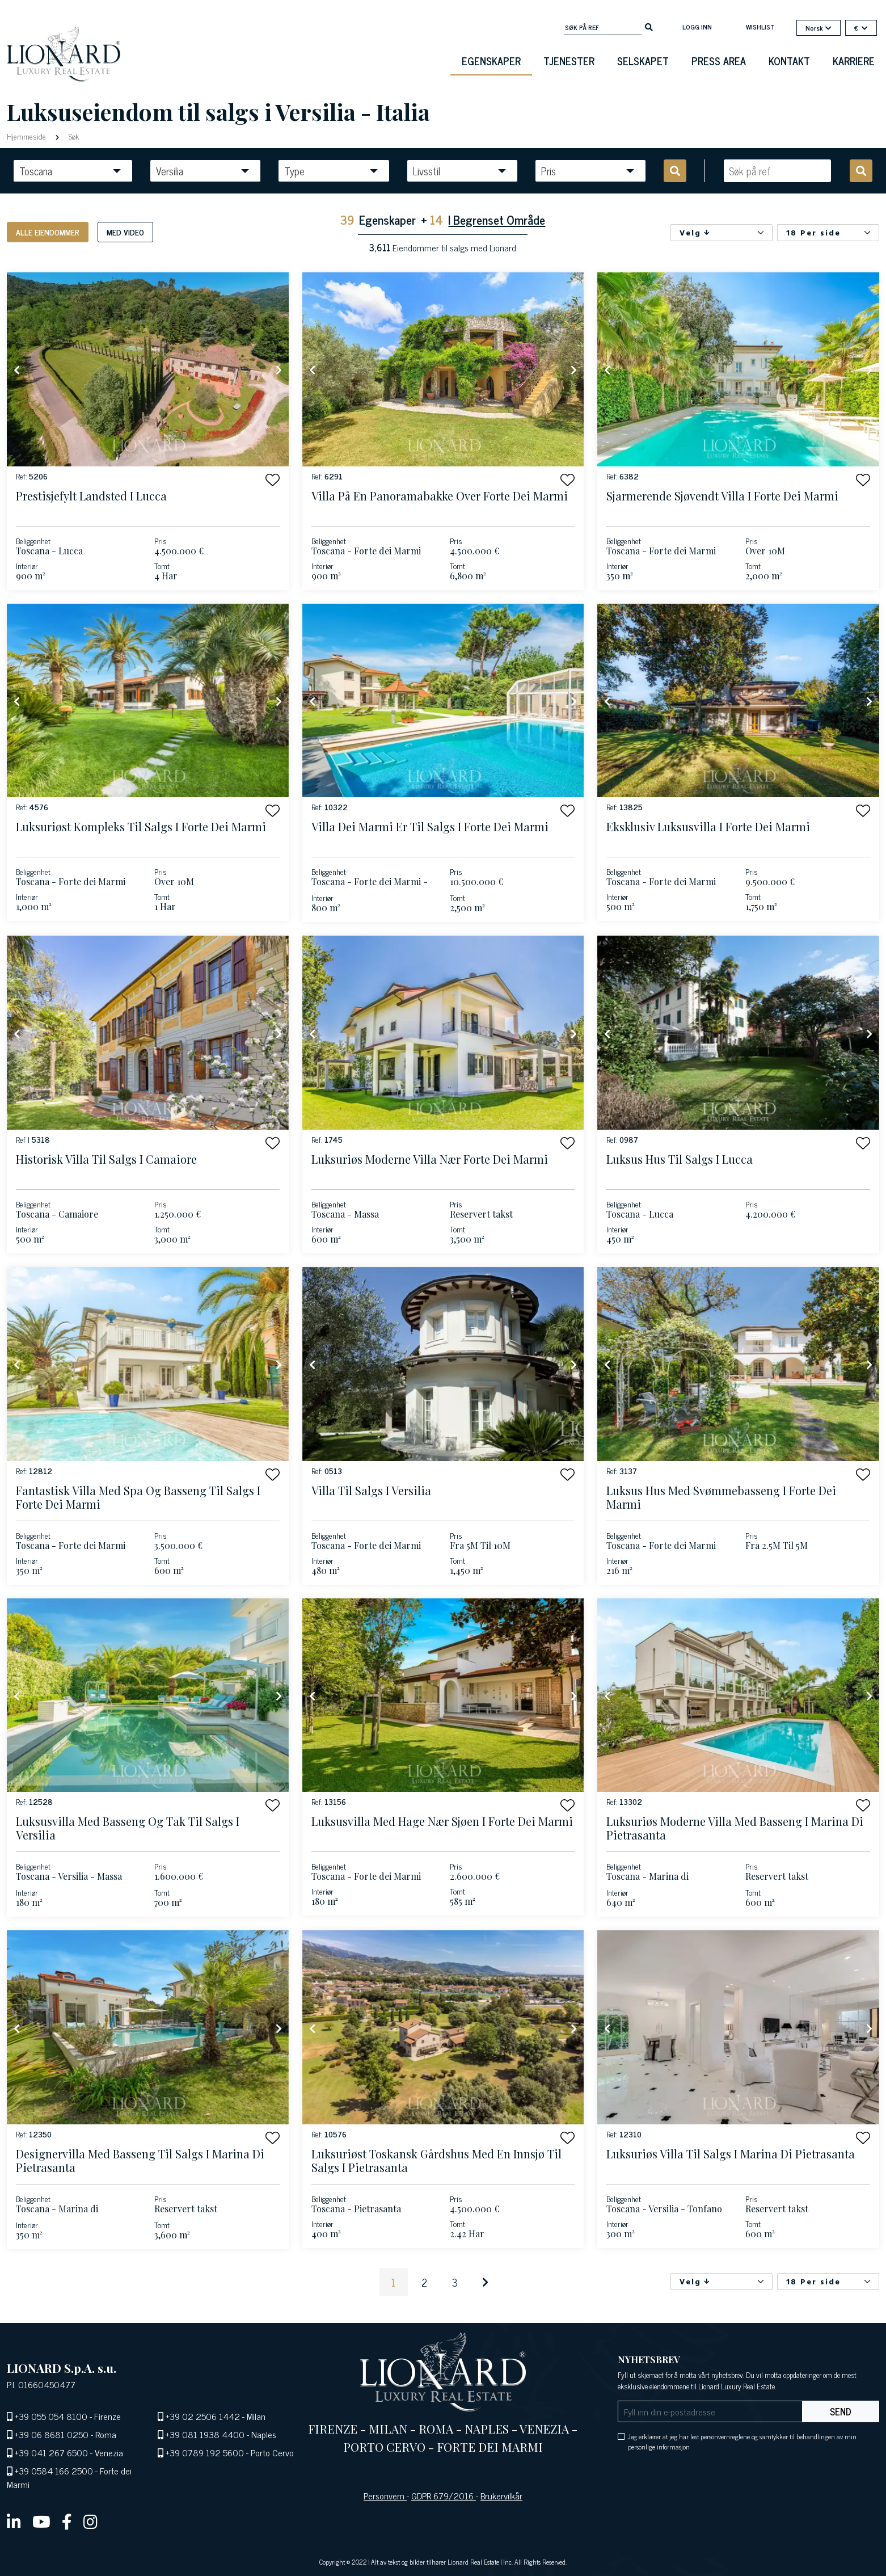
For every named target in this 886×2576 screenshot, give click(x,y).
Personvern (385, 2495)
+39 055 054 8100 (51, 2416)
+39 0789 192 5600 (204, 2452)
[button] (272, 480)
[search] (649, 26)
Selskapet (643, 60)
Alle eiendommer (47, 231)
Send (840, 2411)
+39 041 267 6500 (51, 2452)
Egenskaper (491, 60)
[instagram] (90, 2521)
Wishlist (760, 26)
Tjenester (568, 60)
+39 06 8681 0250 (51, 2434)
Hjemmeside (27, 135)
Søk (72, 135)
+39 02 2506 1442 (202, 2416)
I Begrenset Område (496, 219)
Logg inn (697, 26)
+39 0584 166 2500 (53, 2470)
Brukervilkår (501, 2495)
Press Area (718, 60)
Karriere (854, 60)
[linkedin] (14, 2521)
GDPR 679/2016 (443, 2495)
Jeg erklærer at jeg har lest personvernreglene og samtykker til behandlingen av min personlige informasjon (742, 2441)
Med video (125, 231)
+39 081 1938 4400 (205, 2434)
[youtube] (41, 2521)
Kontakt (789, 60)
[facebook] (67, 2521)
